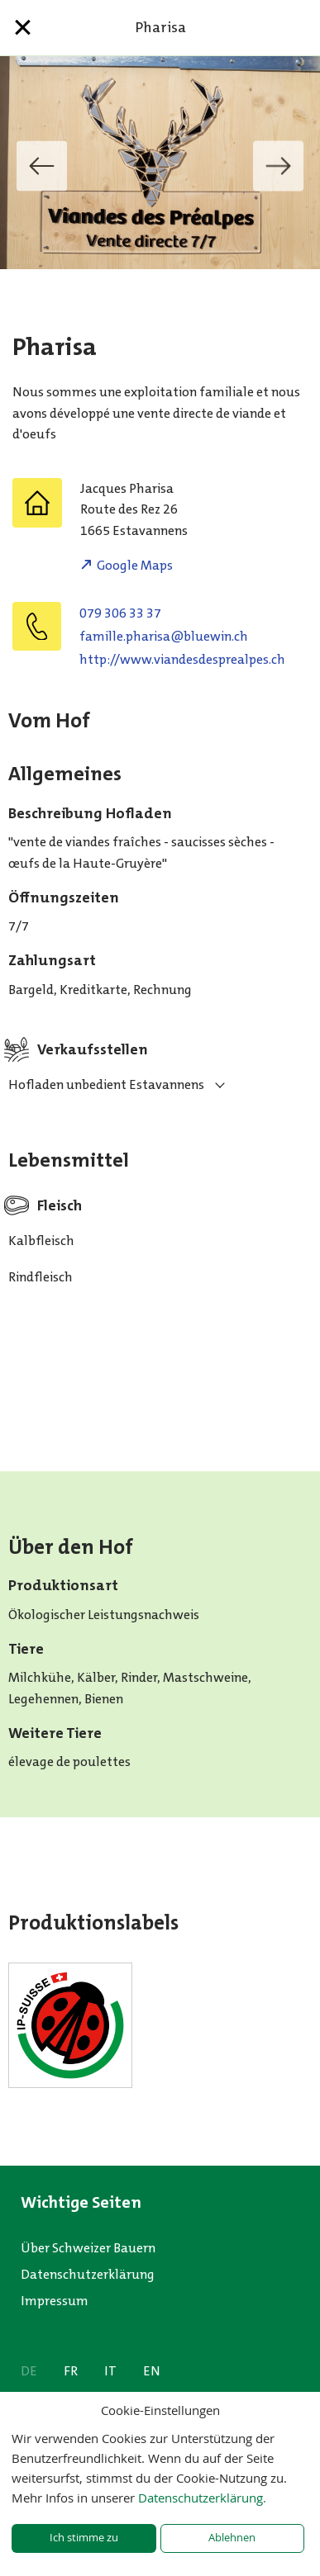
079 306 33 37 (120, 613)
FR (71, 2370)
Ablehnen (232, 2538)
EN (151, 2370)
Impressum (54, 2300)
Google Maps (135, 565)
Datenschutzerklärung (88, 2274)
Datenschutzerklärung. (202, 2497)
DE (29, 2370)
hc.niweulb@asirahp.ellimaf (163, 636)
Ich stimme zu (84, 2538)
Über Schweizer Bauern (88, 2247)
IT (110, 2370)
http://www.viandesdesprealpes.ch (182, 659)
